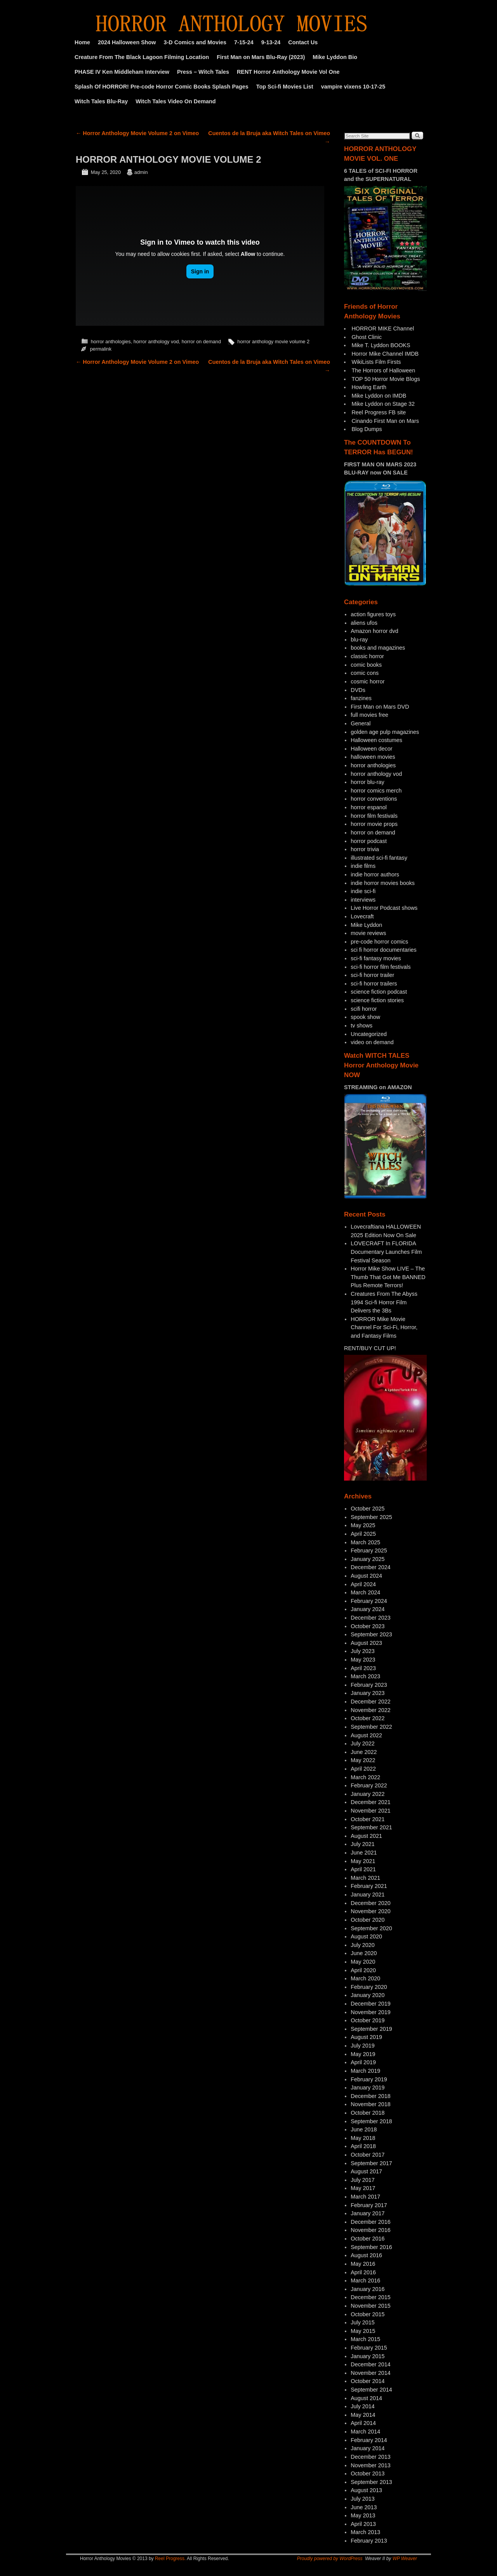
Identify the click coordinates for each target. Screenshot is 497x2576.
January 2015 (367, 2356)
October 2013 (367, 2473)
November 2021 (370, 1811)
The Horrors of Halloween (383, 370)
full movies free (369, 715)
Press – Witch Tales (203, 72)
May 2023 (363, 1659)
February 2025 (369, 1550)
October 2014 (367, 2381)
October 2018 (367, 2113)
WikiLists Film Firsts (376, 362)
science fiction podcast (379, 992)
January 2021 (367, 1894)
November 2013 (370, 2465)
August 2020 (366, 1936)
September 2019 (371, 2029)
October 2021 (367, 1819)
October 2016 (367, 2238)
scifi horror (364, 1009)
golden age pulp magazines (385, 732)
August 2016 (366, 2255)
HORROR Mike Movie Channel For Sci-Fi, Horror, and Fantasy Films (384, 1327)
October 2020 (367, 1920)
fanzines (361, 698)
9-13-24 (271, 42)
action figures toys (373, 614)
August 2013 (366, 2490)
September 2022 (371, 1727)
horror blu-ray (367, 782)
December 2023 (370, 1618)
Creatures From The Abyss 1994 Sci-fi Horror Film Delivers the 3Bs (384, 1302)
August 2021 (366, 1836)
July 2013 (363, 2499)
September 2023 (371, 1634)
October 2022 (367, 1718)
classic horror (367, 656)
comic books (366, 665)
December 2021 (370, 1802)
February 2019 (369, 2079)
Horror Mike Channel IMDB (385, 354)
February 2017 (369, 2205)
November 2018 (370, 2104)
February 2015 (369, 2348)
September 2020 (371, 1928)
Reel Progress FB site (378, 412)
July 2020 (363, 1945)
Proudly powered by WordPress (330, 2558)
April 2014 (363, 2423)
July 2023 (363, 1651)
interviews (363, 900)
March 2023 (365, 1676)
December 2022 (370, 1701)
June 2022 (364, 1752)
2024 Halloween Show (127, 42)
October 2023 (367, 1626)
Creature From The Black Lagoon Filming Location (142, 57)
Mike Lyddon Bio (335, 57)
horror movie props (374, 824)
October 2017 (367, 2155)
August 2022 (366, 1735)
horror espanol (369, 807)
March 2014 (365, 2431)
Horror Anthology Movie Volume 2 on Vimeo (137, 133)
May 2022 (363, 1760)
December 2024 (370, 1567)
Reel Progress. (170, 2558)
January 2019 (367, 2087)
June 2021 (364, 1852)
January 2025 (367, 1559)
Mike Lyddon (366, 925)
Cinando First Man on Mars (385, 421)
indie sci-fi (363, 891)
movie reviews (368, 933)
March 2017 (365, 2197)
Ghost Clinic (366, 337)
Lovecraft (362, 916)
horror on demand (201, 341)
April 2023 (363, 1668)
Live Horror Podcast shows (384, 908)
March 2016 (365, 2280)
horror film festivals (374, 816)
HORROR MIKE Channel (382, 328)
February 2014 (369, 2440)
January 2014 (367, 2448)
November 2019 (370, 2012)
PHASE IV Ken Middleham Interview (122, 72)
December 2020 (370, 1903)
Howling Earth (368, 387)
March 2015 (365, 2339)
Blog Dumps (366, 429)
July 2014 (363, 2406)
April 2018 (363, 2146)
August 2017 (366, 2171)
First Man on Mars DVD (380, 707)
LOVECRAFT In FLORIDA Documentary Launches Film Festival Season (386, 1251)
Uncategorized (369, 1034)
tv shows (361, 1025)
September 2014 (371, 2390)
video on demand (372, 1042)
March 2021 (365, 1878)
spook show (365, 1017)
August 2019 (366, 2037)
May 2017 (363, 2188)
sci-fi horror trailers (374, 983)
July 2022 (363, 1743)
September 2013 (371, 2482)
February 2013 (369, 2541)
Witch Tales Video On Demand (175, 101)
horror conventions (374, 799)
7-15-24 (244, 42)
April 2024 (363, 1584)
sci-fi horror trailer (372, 975)
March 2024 (365, 1592)
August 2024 (366, 1576)
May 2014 (363, 2415)
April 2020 (363, 1970)
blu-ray (359, 639)
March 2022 (365, 1777)
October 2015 (367, 2314)
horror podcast (369, 841)
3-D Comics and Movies (195, 42)
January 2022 (367, 1794)
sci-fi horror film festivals (380, 967)
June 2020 (364, 1953)
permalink (100, 349)
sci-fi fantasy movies (376, 958)
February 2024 (369, 1601)
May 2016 (363, 2264)
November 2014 (370, 2373)
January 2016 (367, 2289)
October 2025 (367, 1508)
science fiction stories (377, 1000)
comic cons (365, 673)
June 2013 (364, 2507)
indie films (363, 866)
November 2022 (370, 1710)
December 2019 (370, 2004)
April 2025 (363, 1534)
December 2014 (370, 2364)
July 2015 (363, 2322)
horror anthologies (111, 341)
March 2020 (365, 1978)
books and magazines (378, 648)
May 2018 (363, 2138)
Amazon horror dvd (374, 631)
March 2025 (365, 1542)
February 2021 (369, 1886)
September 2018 (371, 2121)
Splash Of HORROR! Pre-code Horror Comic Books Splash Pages (161, 86)
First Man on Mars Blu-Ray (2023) (261, 57)
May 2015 (363, 2331)
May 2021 (363, 1861)
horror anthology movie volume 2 (273, 341)
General (360, 723)
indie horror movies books (383, 883)
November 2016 (370, 2230)
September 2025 (371, 1517)
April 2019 (363, 2062)
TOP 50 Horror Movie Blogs (385, 379)
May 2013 (363, 2515)
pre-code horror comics (379, 942)
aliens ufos (364, 623)
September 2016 (371, 2247)
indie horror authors (375, 874)
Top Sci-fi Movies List (284, 86)
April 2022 (363, 1769)
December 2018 (370, 2096)
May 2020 (363, 1962)
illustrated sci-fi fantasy (379, 858)
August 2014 (366, 2398)
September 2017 (371, 2163)
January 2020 (367, 1995)
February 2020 (369, 1987)
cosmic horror (367, 681)
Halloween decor (371, 749)
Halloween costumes (376, 740)
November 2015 (370, 2306)
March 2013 (365, 2532)
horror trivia (365, 849)
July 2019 (363, 2045)
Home (82, 42)
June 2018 (364, 2129)
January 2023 (367, 1693)
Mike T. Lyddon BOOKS (380, 345)
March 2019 (365, 2071)
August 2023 (366, 1643)
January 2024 (367, 1609)
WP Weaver (405, 2558)
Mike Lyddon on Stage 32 (383, 404)
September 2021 (371, 1827)
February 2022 (369, 1785)
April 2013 (363, 2524)
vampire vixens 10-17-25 (353, 86)
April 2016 (363, 2272)
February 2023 (369, 1685)
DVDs (358, 690)
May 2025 (363, 1525)
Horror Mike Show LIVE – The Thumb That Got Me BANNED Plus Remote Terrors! (388, 1276)
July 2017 (363, 2180)
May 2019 (363, 2054)
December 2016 (370, 2222)
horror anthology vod (156, 341)
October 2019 (367, 2020)
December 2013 (370, 2457)
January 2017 (367, 2213)
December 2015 (370, 2297)
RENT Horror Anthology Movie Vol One (288, 72)
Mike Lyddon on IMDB (378, 396)
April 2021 (363, 1869)
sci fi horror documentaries (384, 950)
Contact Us (303, 42)
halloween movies (373, 757)
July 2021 (363, 1844)
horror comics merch (376, 790)
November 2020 (370, 1911)
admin (141, 172)
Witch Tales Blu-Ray (101, 101)
